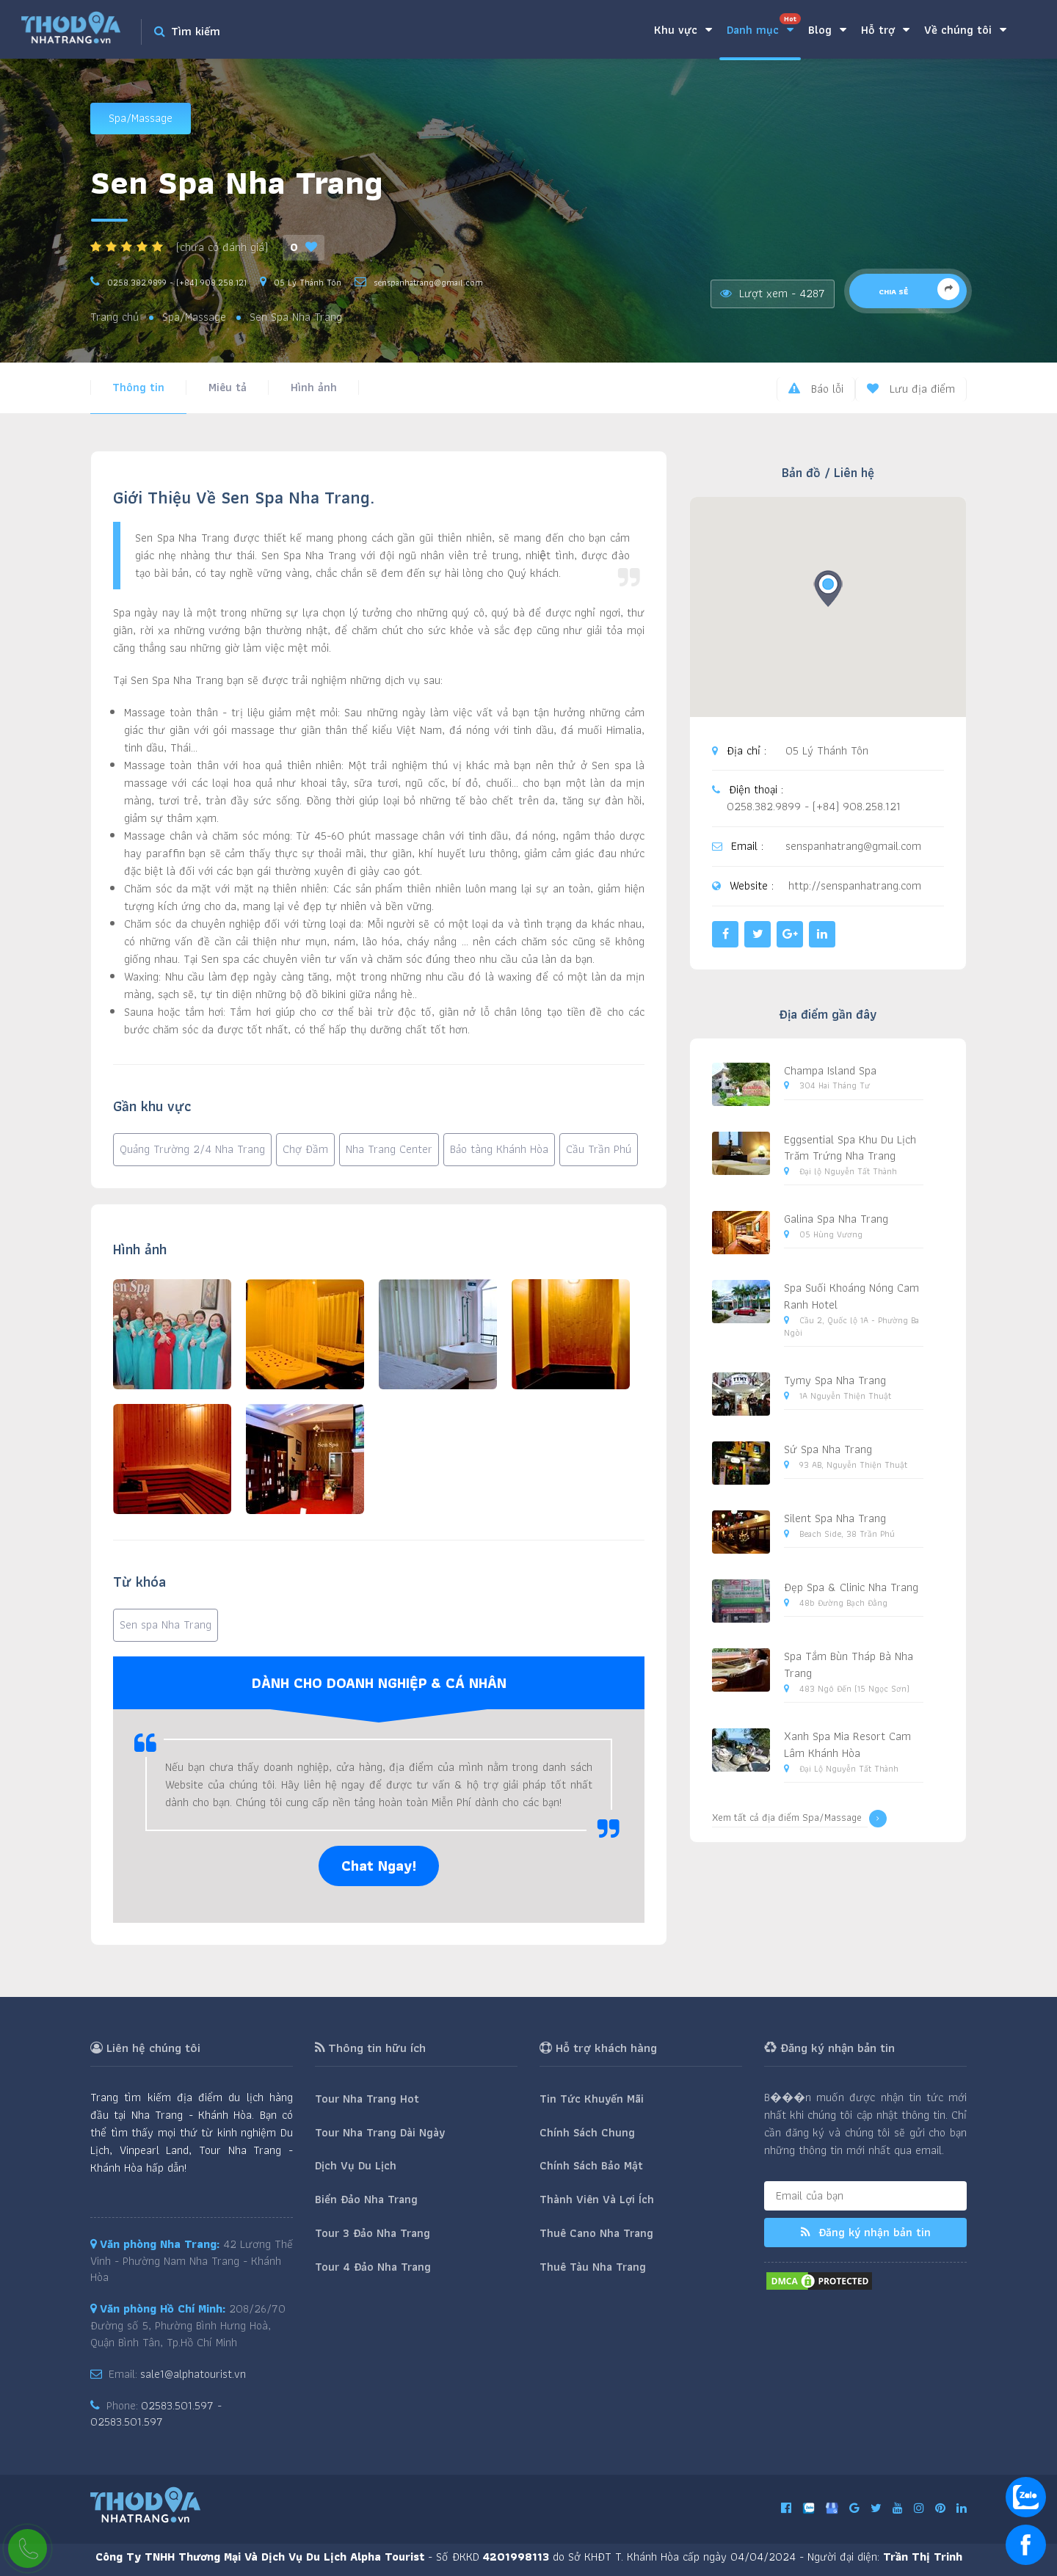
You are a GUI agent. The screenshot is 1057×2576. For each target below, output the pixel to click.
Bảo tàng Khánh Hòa (499, 1149)
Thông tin (138, 387)
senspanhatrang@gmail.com (428, 282)
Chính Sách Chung (587, 2132)
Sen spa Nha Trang (165, 1624)
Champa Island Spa (830, 1070)
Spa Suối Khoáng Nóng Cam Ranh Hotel (851, 1296)
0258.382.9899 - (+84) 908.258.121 (177, 282)
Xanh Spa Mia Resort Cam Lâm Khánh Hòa (847, 1744)
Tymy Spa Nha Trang (835, 1380)
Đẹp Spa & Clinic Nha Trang (851, 1587)
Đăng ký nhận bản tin (866, 2232)
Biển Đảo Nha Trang (366, 2199)
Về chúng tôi (965, 30)
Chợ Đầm (305, 1149)
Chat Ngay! (378, 1865)
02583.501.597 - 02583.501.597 (156, 2413)
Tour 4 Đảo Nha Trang (373, 2266)
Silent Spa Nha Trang (835, 1518)
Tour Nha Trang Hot (367, 2098)
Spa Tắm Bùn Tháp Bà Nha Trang (848, 1664)
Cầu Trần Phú (598, 1149)
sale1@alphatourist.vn (193, 2374)
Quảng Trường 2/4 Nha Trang (192, 1149)
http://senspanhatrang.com (854, 886)
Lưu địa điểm (911, 388)
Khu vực (683, 30)
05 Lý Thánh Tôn (307, 282)
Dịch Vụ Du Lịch (355, 2165)
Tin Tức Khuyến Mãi (592, 2098)
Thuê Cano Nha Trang (596, 2233)
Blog (827, 30)
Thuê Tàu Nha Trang (593, 2266)
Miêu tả (227, 387)
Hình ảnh (314, 387)
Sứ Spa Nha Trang (828, 1449)
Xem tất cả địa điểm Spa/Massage (799, 1818)
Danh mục (764, 26)
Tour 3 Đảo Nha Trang (372, 2233)
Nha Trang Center (389, 1149)
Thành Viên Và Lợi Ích (597, 2199)
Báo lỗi (815, 388)
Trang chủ (114, 317)
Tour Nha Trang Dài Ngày (380, 2132)
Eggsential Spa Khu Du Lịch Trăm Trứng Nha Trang (850, 1147)
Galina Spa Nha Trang (836, 1218)
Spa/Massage (140, 118)
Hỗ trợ (885, 30)
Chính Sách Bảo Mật (591, 2165)
